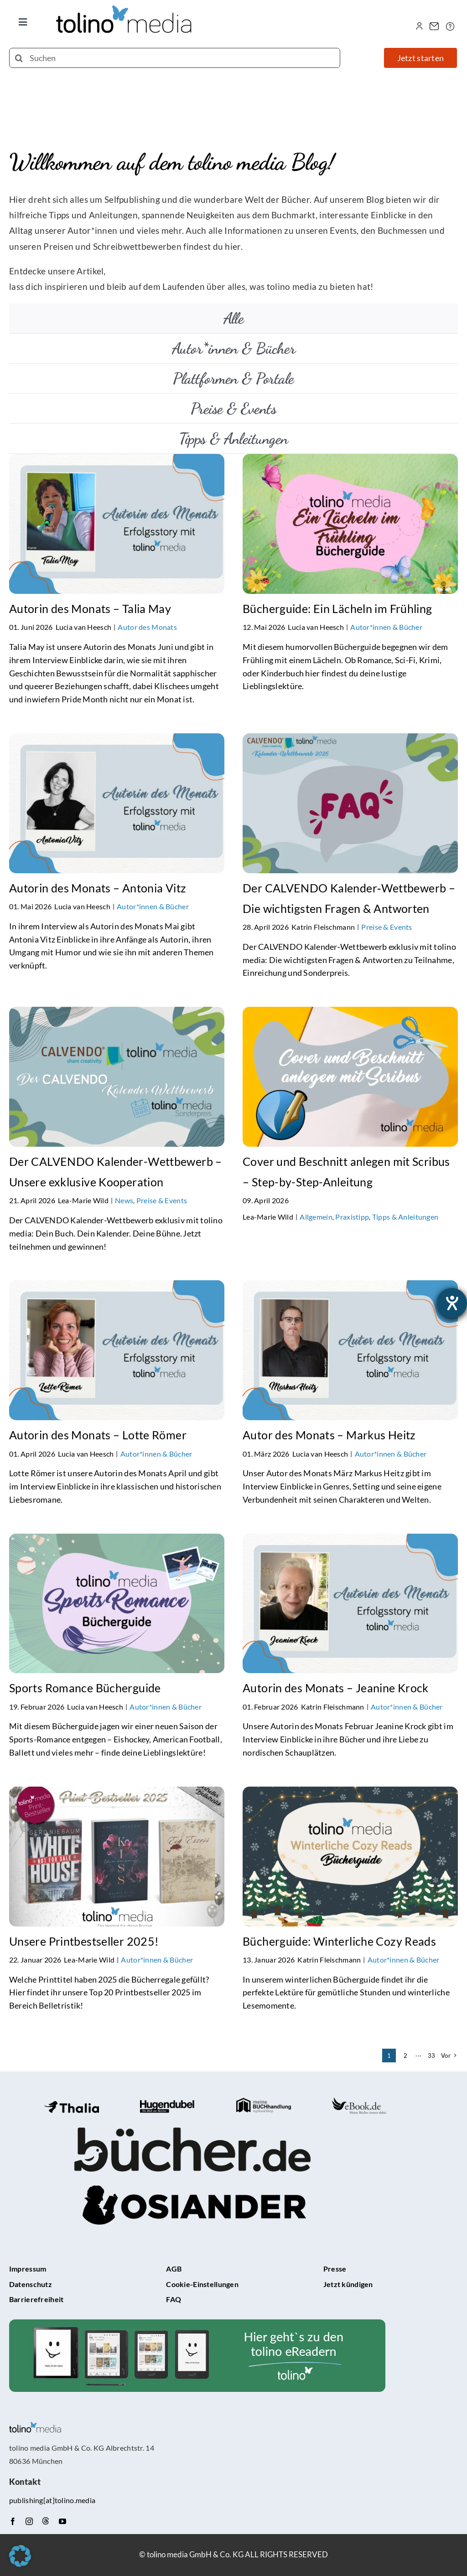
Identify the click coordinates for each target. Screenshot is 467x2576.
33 (432, 2055)
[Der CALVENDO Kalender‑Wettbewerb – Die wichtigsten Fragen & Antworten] (350, 741)
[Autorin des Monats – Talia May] (116, 461)
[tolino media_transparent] (124, 10)
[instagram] (29, 2521)
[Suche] (19, 58)
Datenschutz (30, 2284)
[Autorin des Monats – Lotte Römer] (116, 1288)
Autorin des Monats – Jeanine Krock (336, 1688)
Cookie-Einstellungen (202, 2284)
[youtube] (62, 2521)
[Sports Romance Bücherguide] (116, 1541)
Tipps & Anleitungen (405, 1216)
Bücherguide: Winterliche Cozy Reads (339, 1941)
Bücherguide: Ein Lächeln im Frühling (337, 608)
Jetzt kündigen (348, 2284)
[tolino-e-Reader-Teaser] (197, 2323)
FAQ (173, 2299)
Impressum (28, 2268)
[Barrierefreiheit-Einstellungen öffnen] (452, 1303)
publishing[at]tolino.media (52, 2500)
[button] (20, 2556)
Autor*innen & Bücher (386, 627)
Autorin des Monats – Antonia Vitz (97, 888)
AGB (174, 2268)
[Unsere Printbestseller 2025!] (116, 1794)
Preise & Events (386, 926)
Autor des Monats (147, 627)
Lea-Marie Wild (83, 1200)
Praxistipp (352, 1216)
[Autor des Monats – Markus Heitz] (350, 1288)
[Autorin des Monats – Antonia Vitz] (116, 741)
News (124, 1200)
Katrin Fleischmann (323, 926)
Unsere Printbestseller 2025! (84, 1941)
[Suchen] (174, 58)
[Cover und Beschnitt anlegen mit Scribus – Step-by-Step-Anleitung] (350, 1014)
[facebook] (12, 2521)
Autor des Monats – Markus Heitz (329, 1435)
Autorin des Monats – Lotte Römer (98, 1435)
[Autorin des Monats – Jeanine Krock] (350, 1541)
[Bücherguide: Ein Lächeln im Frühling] (350, 461)
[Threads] (45, 2520)
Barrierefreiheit (36, 2299)
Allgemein (316, 1216)
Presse (335, 2268)
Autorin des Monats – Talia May (90, 608)
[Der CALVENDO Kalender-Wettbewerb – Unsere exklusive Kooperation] (116, 1014)
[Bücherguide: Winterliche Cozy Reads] (350, 1794)
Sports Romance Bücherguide (85, 1688)
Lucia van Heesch (84, 627)
